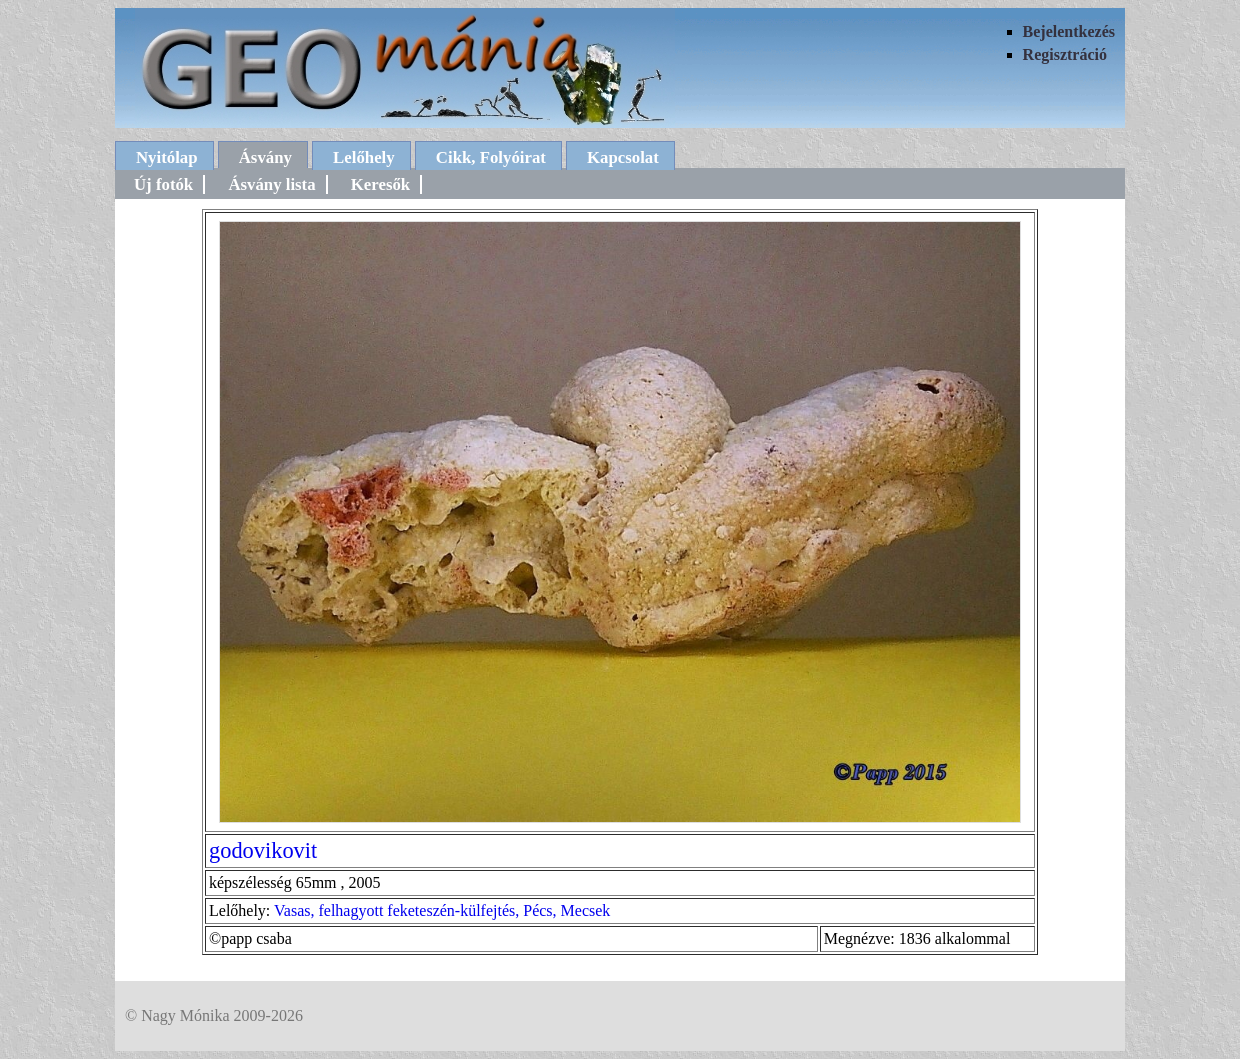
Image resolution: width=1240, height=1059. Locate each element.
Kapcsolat (623, 157)
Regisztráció (1065, 54)
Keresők (380, 184)
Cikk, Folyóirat (491, 157)
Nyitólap (167, 157)
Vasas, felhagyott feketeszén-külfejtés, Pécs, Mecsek (442, 910)
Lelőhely (364, 157)
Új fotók (163, 184)
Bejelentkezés (1069, 31)
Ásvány (265, 157)
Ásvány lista (271, 184)
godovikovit (263, 850)
